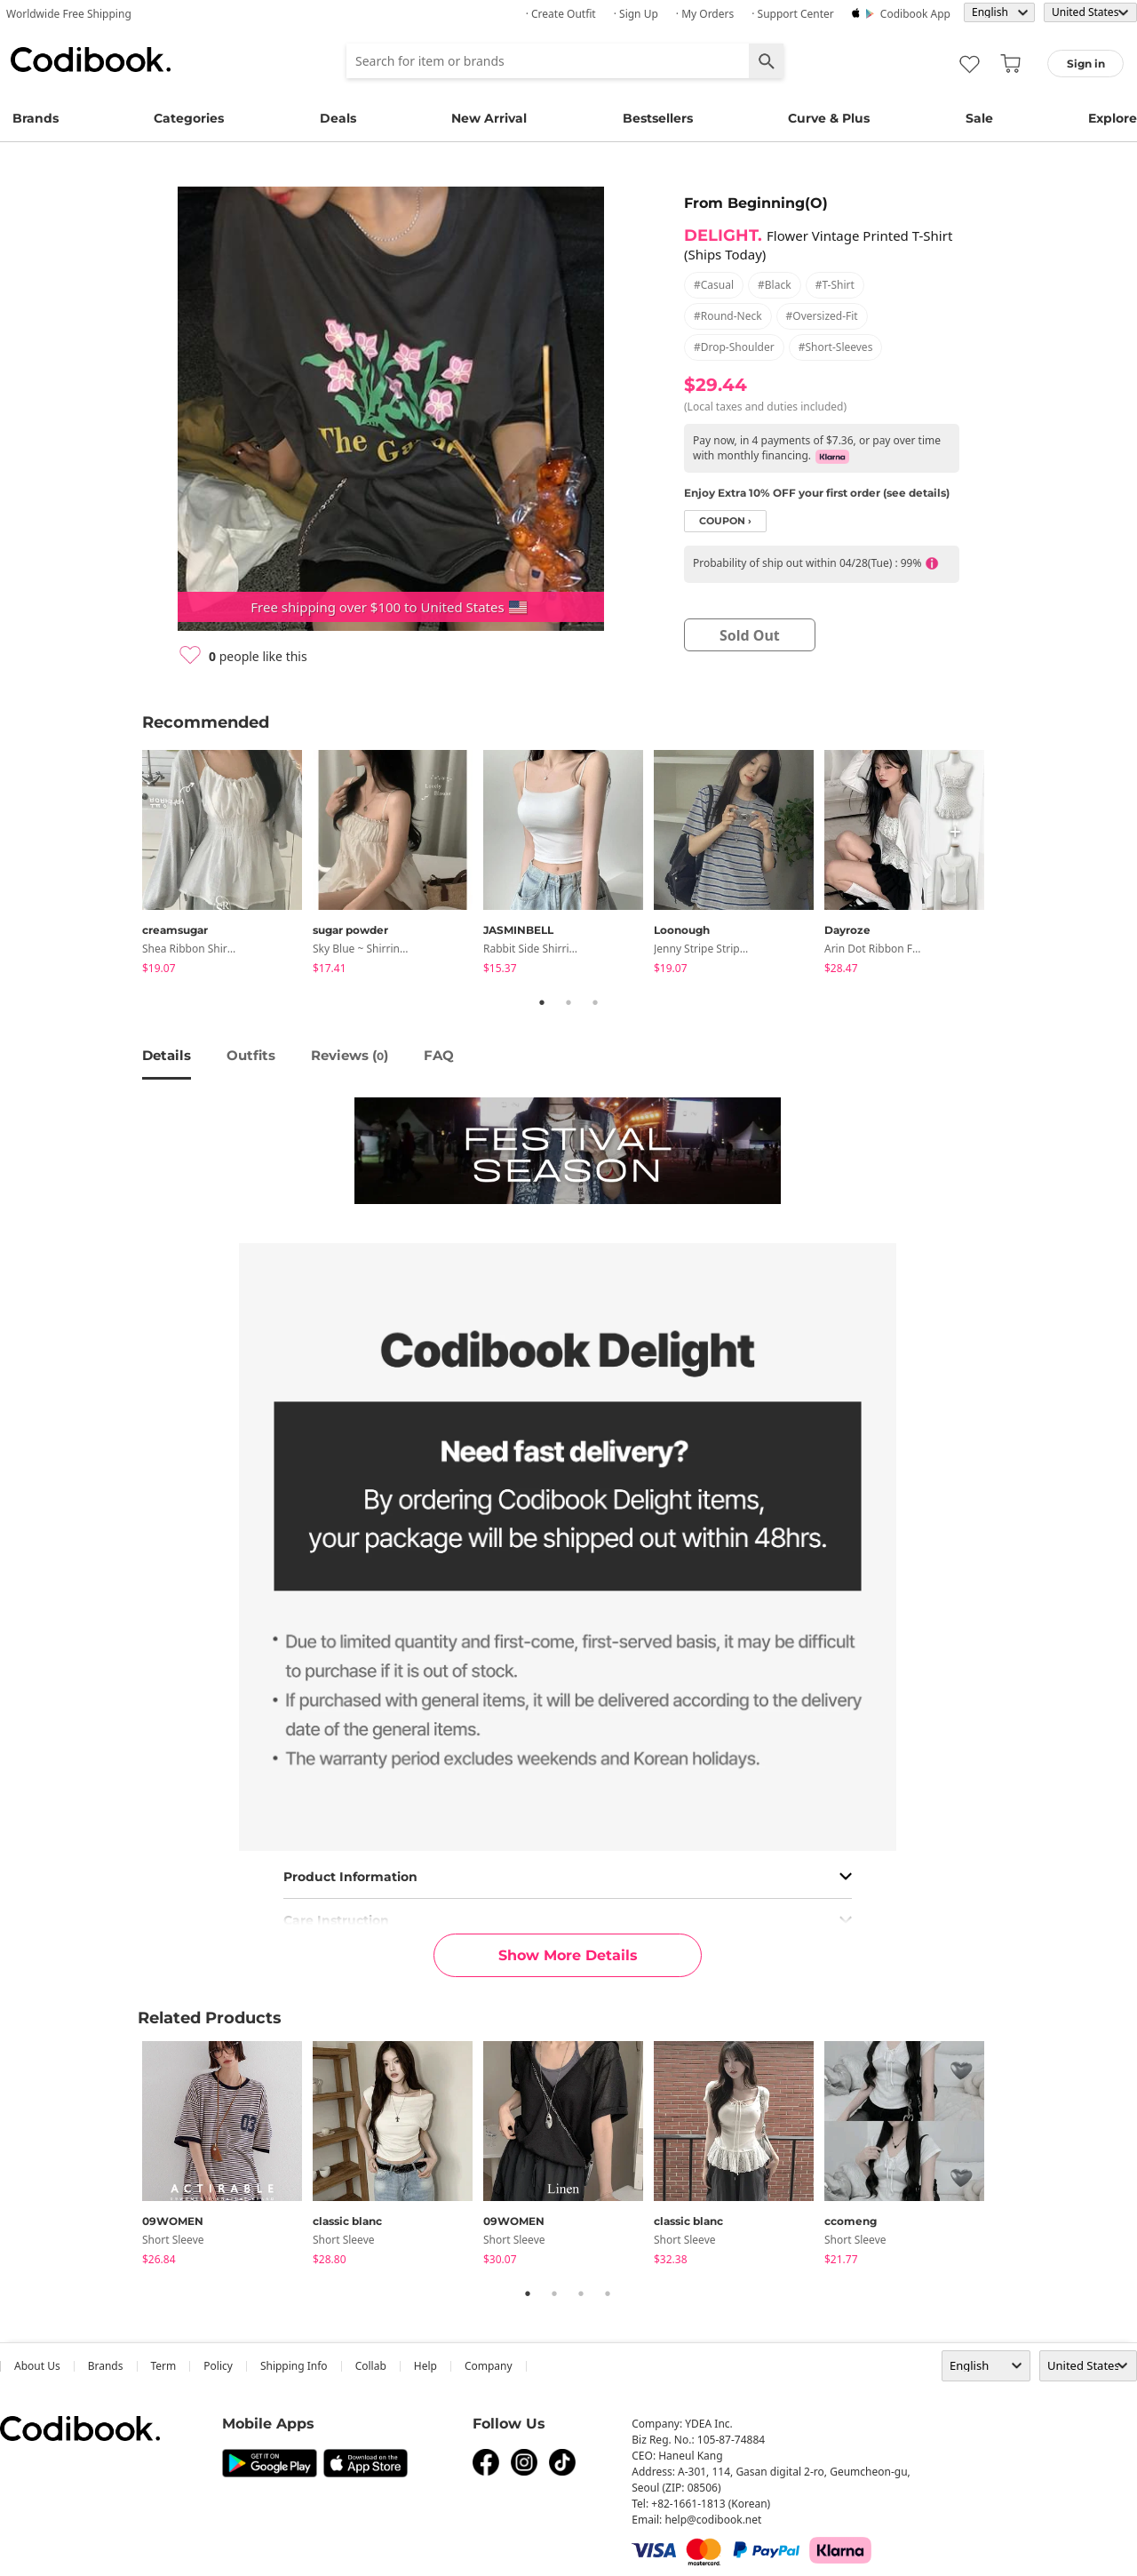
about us (37, 2365)
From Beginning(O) (756, 203)
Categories (189, 118)
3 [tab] (595, 1002)
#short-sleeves (836, 347)
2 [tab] (568, 1002)
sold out (750, 635)
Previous (129, 865)
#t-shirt (835, 284)
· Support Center (792, 13)
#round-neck (728, 315)
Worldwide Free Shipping (68, 13)
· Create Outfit (561, 13)
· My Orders (705, 13)
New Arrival (489, 118)
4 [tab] (607, 2293)
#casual (714, 284)
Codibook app (915, 13)
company (489, 2365)
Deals (338, 118)
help (425, 2365)
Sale (979, 118)
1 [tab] (542, 1002)
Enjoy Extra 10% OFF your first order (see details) (817, 492)
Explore (1112, 118)
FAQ (439, 1055)
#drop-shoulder (734, 347)
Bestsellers (658, 118)
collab (370, 2365)
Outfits (251, 1055)
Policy (218, 2365)
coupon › (725, 521)
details (166, 1055)
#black (774, 284)
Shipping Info (294, 2365)
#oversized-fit (822, 315)
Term (164, 2365)
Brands (35, 118)
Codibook (91, 59)
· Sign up (636, 13)
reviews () (349, 1055)
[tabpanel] (227, 865)
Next (1008, 865)
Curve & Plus (829, 118)
